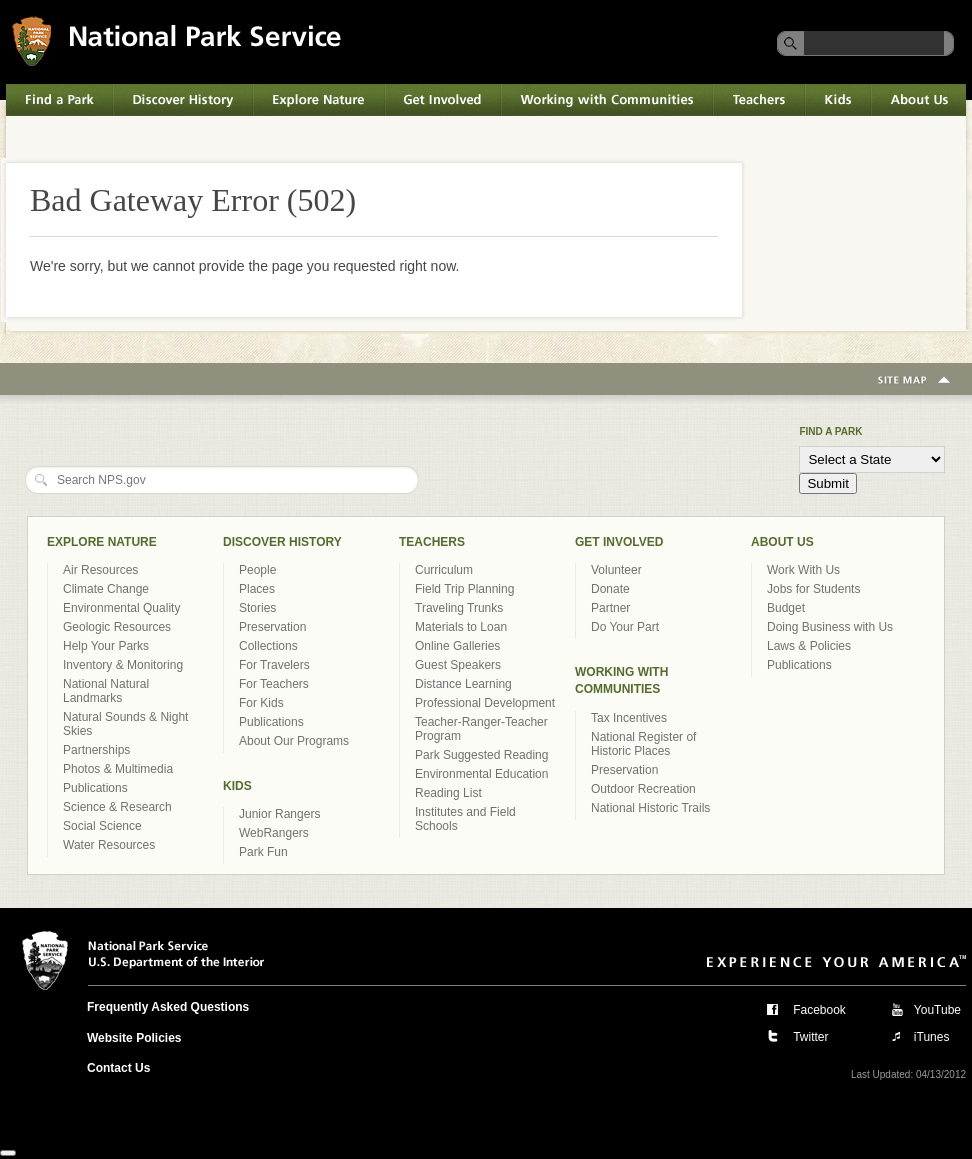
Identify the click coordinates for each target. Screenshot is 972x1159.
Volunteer (616, 570)
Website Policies (134, 1038)
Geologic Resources (117, 627)
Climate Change (106, 589)
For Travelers (274, 665)
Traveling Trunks (459, 608)
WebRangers (274, 833)
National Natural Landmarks (106, 691)
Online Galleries (457, 646)
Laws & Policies (809, 646)
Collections (268, 646)
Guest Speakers (458, 665)
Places (257, 589)
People (257, 570)
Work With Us (803, 570)
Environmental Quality (121, 608)
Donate (610, 589)
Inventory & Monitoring (123, 665)
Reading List (448, 793)
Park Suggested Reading (481, 755)
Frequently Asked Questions (168, 1007)
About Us (918, 100)
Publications (95, 788)
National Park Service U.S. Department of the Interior (176, 40)
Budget (786, 608)
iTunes (932, 1037)
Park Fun (263, 852)
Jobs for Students (813, 589)
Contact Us (118, 1068)
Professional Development (485, 703)
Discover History (183, 100)
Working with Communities (607, 100)
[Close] (8, 1153)
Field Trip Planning (464, 589)
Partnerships (96, 750)
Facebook (819, 1010)
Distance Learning (463, 684)
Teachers (759, 100)
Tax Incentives (629, 718)
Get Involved (443, 100)
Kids (838, 100)
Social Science (102, 826)
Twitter (810, 1037)
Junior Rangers (279, 814)
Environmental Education (481, 774)
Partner (610, 608)
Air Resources (100, 570)
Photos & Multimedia (118, 769)
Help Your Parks (106, 646)
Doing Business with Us (830, 627)
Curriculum (444, 570)
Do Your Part (625, 627)
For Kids (261, 703)
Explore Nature (319, 100)
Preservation (272, 627)
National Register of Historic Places (643, 744)
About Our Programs (294, 741)
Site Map (914, 381)
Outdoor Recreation (643, 789)
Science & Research (117, 807)
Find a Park (59, 100)
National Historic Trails (650, 808)
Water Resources (109, 845)
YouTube (937, 1010)
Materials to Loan (461, 627)
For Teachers (274, 684)
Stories (257, 608)
